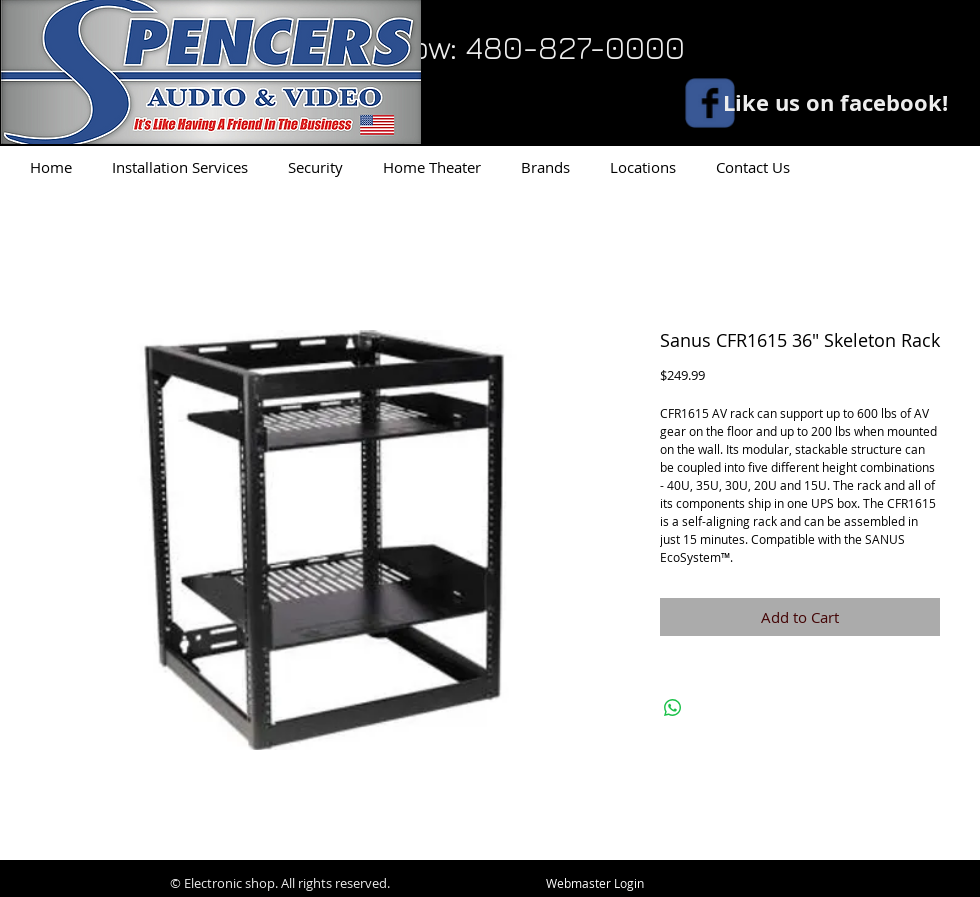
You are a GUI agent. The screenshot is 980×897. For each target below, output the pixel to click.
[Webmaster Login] (594, 884)
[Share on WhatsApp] (673, 708)
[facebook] (710, 103)
